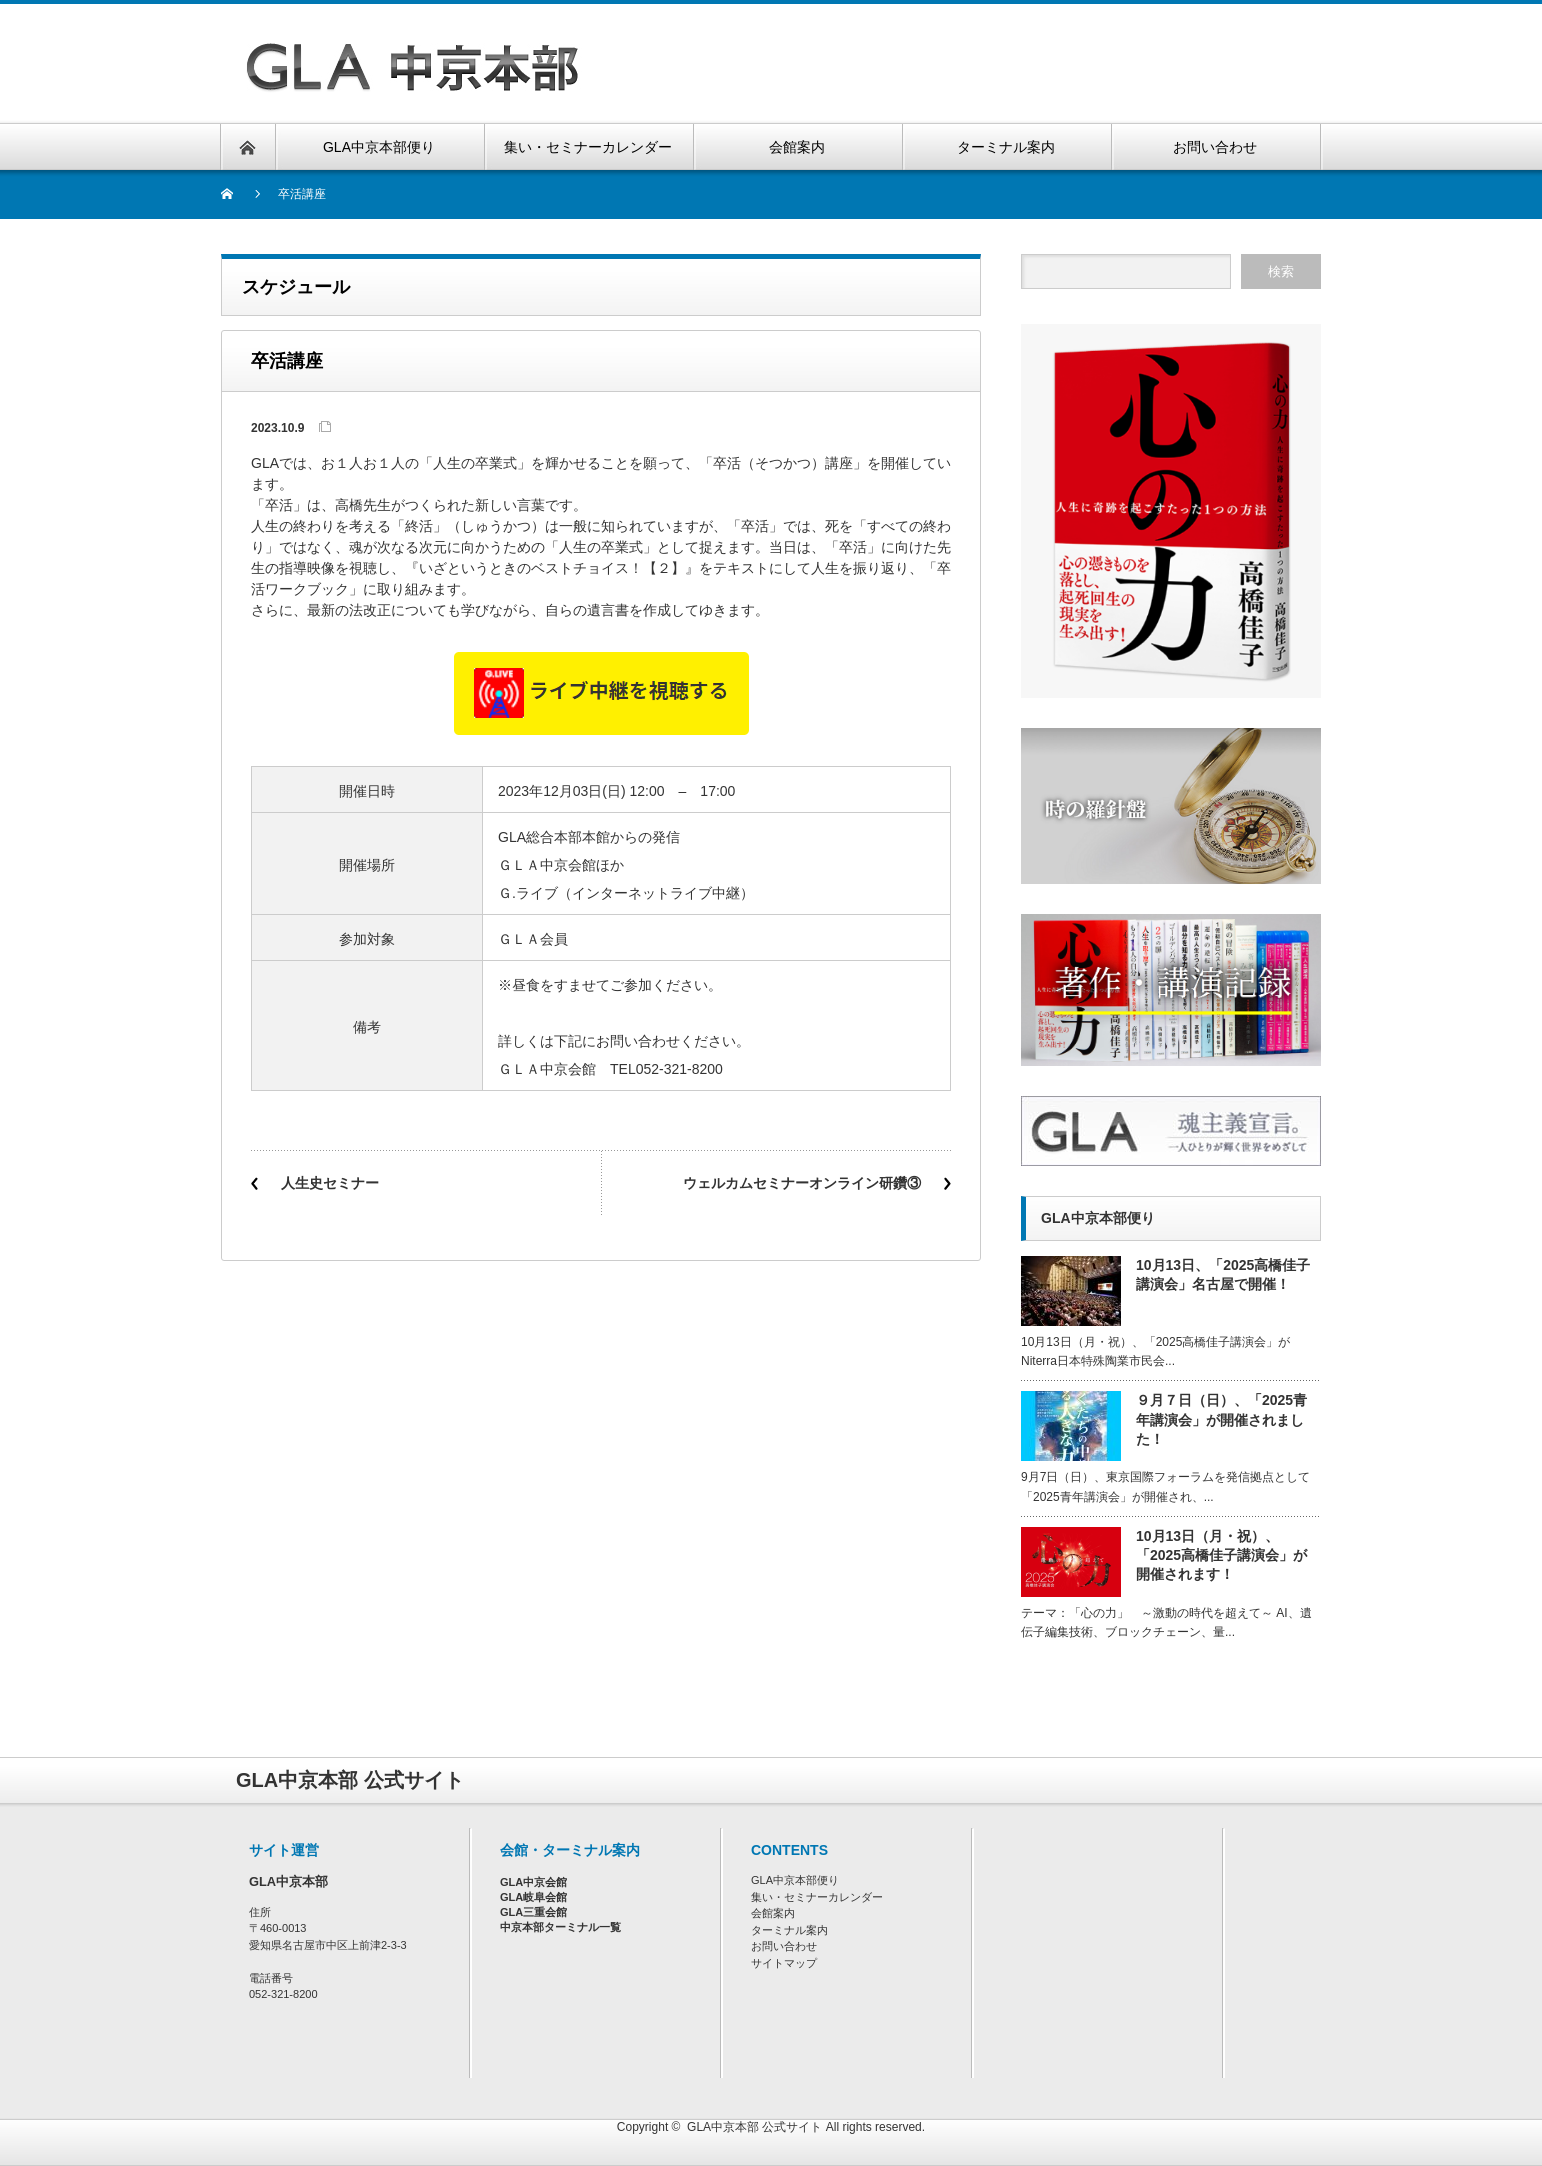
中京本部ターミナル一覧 (560, 1927)
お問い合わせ (784, 1946)
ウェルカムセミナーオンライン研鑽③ (802, 1183)
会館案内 (773, 1913)
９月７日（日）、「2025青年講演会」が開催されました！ (1221, 1419)
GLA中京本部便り (795, 1880)
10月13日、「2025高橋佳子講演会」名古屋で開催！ (1223, 1274)
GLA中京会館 (533, 1882)
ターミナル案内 (789, 1930)
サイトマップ (784, 1963)
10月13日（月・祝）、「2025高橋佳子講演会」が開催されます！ (1221, 1555)
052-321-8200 (283, 1994)
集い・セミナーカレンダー (817, 1897)
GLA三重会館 (533, 1912)
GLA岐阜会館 (533, 1897)
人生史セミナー (330, 1183)
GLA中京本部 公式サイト (754, 2127)
